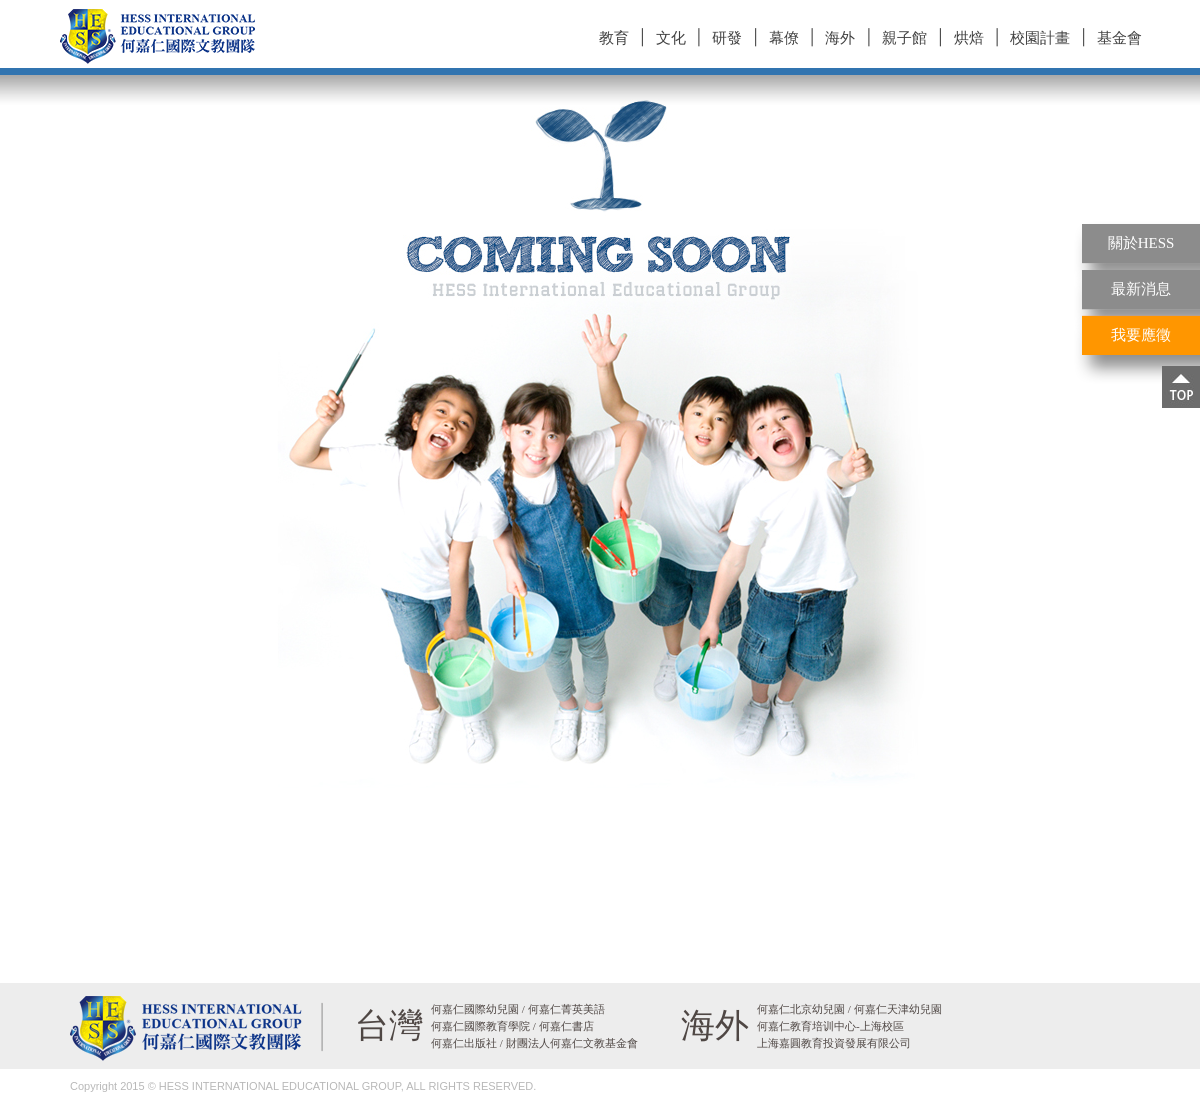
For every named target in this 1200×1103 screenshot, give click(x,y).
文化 (671, 38)
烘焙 (969, 38)
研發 (727, 38)
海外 (840, 38)
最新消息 (1141, 289)
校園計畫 (1040, 38)
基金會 (1119, 38)
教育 (614, 38)
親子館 (904, 38)
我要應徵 (1141, 335)
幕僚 (784, 38)
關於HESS (1141, 243)
